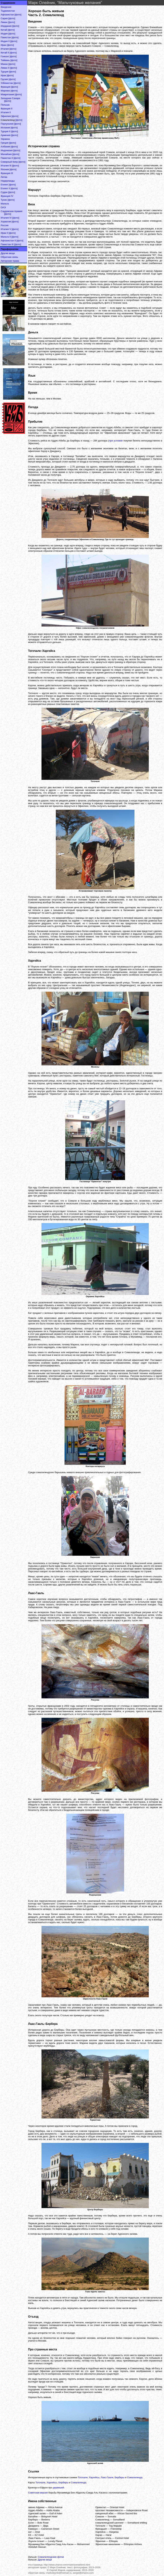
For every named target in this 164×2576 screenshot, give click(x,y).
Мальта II (6, 236)
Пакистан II (7, 158)
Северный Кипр (9, 161)
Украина (5, 139)
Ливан (4, 22)
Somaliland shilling (137, 2522)
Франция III (7, 173)
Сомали (99, 2516)
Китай (4, 29)
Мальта (5, 203)
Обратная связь (9, 257)
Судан (4, 192)
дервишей (58, 2487)
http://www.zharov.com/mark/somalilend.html (67, 2564)
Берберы (119, 2477)
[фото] (17, 14)
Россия (5, 225)
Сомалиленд (102, 2519)
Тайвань (5, 60)
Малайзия (6, 154)
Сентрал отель (103, 2538)
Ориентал (100, 2507)
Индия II (5, 41)
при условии (116, 440)
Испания (5, 127)
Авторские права (10, 260)
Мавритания (7, 94)
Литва (4, 177)
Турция (5, 71)
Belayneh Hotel (49, 2516)
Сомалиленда (134, 2477)
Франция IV (7, 196)
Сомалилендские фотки (51, 2557)
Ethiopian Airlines (133, 2544)
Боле (31, 2522)
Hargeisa (114, 2532)
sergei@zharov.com (83, 2572)
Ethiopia (113, 2541)
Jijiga (45, 2525)
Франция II (6, 108)
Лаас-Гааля (107, 2477)
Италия (5, 48)
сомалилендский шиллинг (109, 2522)
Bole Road (43, 2522)
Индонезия (7, 150)
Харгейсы (94, 2477)
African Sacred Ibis (127, 2513)
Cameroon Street (50, 2528)
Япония (5, 169)
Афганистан (7, 14)
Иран (3, 45)
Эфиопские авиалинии (107, 2544)
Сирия (4, 18)
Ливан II (5, 67)
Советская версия (38, 2492)
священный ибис (104, 2513)
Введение (6, 7)
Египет (4, 184)
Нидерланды (8, 180)
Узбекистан (7, 83)
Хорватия (6, 221)
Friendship (116, 2528)
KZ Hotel (39, 2535)
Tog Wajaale (115, 2525)
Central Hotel (122, 2538)
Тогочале (83, 2477)
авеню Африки (36, 2507)
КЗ (29, 2535)
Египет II (5, 188)
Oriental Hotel (117, 2507)
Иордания (6, 26)
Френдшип (101, 2528)
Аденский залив (37, 2513)
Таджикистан (8, 10)
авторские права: (37, 2567)
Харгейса (100, 2532)
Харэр (98, 2535)
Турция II (5, 131)
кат (30, 2532)
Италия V (6, 229)
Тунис (4, 199)
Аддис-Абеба (35, 2510)
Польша (5, 104)
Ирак (3, 75)
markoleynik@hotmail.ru (59, 2572)
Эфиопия (6, 116)
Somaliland (118, 2519)
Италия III (6, 165)
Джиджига (33, 2525)
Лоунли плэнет (36, 2541)
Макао (4, 64)
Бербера (33, 2519)
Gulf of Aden (55, 2513)
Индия (4, 33)
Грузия (4, 79)
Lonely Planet (55, 2541)
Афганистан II (8, 240)
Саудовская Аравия (11, 211)
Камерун (33, 2528)
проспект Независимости (109, 2510)
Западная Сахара (10, 98)
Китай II (5, 52)
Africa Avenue (55, 2507)
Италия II (6, 112)
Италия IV (6, 217)
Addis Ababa (53, 2510)
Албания (5, 146)
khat (37, 2532)
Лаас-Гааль (34, 2538)
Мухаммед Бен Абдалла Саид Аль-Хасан (50, 2544)
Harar (109, 2535)
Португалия (7, 123)
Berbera (45, 2519)
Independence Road (137, 2510)
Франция (5, 86)
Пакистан (6, 37)
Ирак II (4, 233)
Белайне (33, 2516)
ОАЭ (3, 207)
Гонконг (5, 56)
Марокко (5, 90)
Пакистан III (7, 244)
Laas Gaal (49, 2538)
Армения (6, 135)
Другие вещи (8, 253)
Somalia (112, 2516)
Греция (5, 142)
